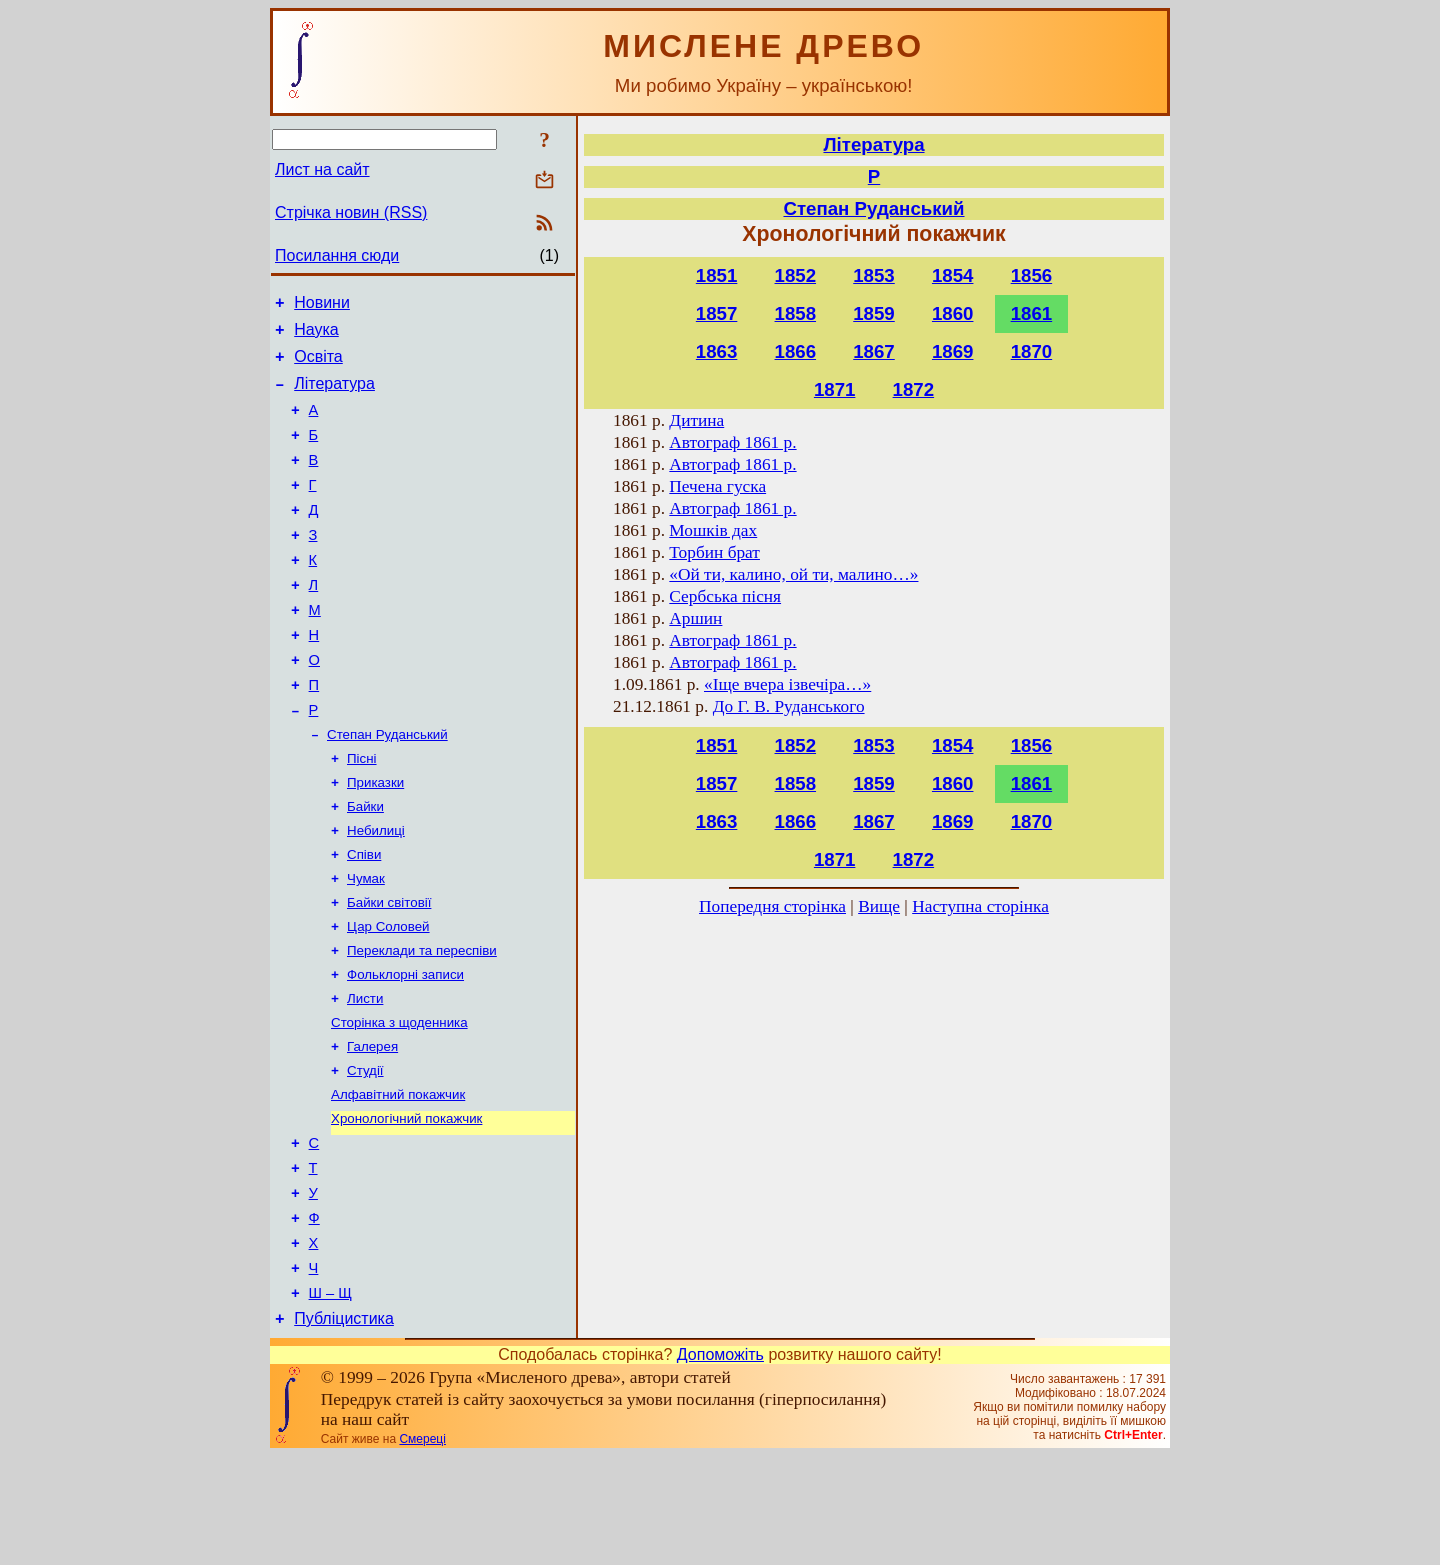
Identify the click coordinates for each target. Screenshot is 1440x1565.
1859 (874, 313)
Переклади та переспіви (422, 1021)
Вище (879, 906)
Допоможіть (720, 1463)
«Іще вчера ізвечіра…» (787, 684)
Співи (364, 917)
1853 (874, 275)
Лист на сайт (322, 169)
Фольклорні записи (405, 1047)
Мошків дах (713, 530)
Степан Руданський (387, 787)
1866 (796, 351)
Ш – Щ (330, 1399)
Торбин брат (714, 552)
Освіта (318, 365)
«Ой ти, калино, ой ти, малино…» (793, 574)
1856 (1032, 275)
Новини (322, 305)
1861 (1032, 313)
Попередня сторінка (772, 906)
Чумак (366, 943)
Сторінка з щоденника (399, 1099)
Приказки (375, 839)
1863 (717, 351)
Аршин (695, 618)
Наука (316, 335)
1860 (953, 313)
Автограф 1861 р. (732, 442)
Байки (365, 865)
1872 (914, 389)
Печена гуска (717, 486)
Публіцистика (344, 1427)
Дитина (696, 420)
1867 (874, 351)
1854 (953, 275)
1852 (796, 275)
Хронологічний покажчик (406, 1203)
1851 (717, 275)
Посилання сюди (337, 255)
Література (334, 395)
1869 (953, 351)
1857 (717, 313)
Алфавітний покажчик (398, 1177)
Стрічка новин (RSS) (351, 212)
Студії (365, 1151)
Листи (365, 1073)
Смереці (422, 1548)
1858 (796, 313)
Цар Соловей (388, 995)
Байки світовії (389, 969)
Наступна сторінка (980, 906)
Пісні (362, 813)
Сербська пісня (725, 596)
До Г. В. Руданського (789, 706)
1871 (835, 389)
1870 (1032, 351)
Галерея (372, 1125)
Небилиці (376, 891)
